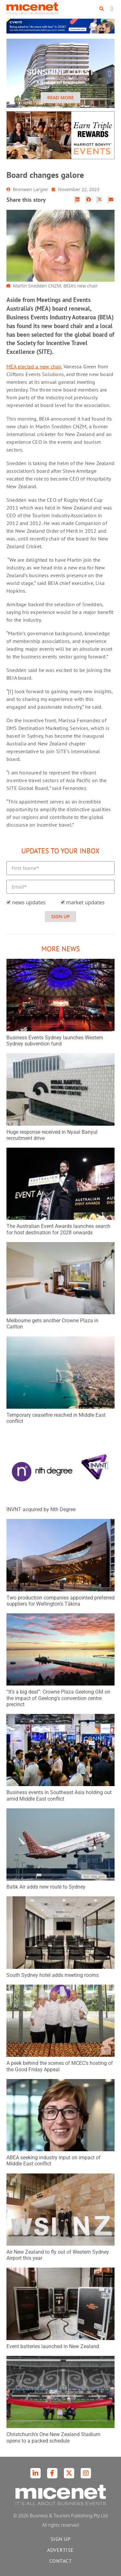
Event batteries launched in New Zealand (52, 2346)
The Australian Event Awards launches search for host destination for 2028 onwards (58, 1229)
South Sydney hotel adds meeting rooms (52, 1975)
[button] (101, 9)
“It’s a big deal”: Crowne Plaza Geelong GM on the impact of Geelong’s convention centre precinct (58, 1698)
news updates (28, 902)
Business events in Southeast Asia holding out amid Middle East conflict (59, 1795)
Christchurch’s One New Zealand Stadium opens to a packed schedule (53, 2437)
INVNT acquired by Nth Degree (41, 1509)
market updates (85, 902)
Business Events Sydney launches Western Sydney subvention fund (54, 1041)
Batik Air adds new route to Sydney (46, 1887)
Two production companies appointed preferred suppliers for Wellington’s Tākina (60, 1601)
